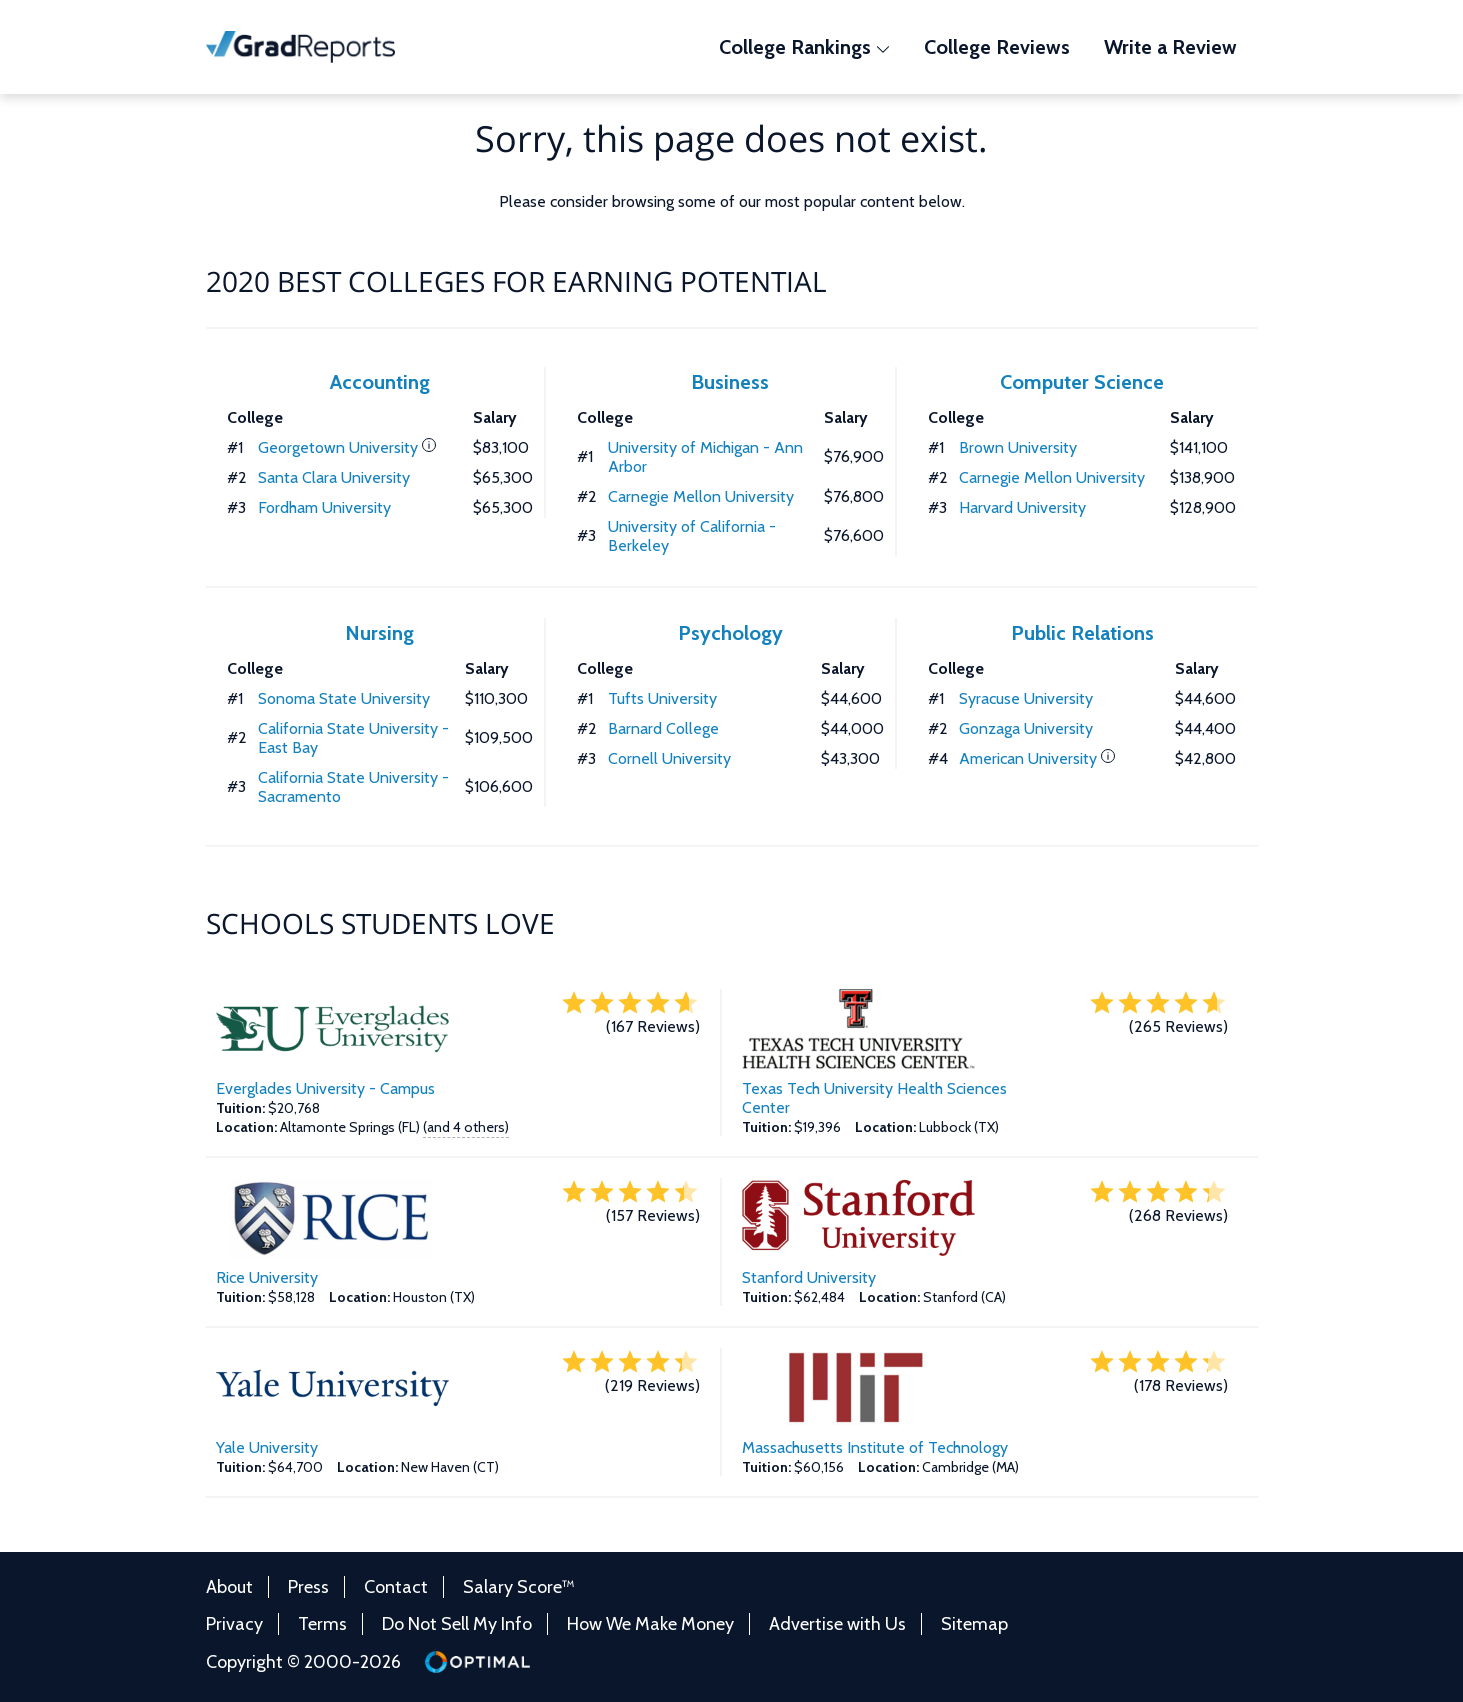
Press (308, 1587)
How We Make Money (650, 1624)
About (229, 1587)
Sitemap (974, 1624)
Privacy (234, 1624)
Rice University (267, 1277)
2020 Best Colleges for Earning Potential (516, 281)
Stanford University (809, 1277)
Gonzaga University (1026, 728)
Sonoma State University (344, 698)
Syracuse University (1026, 698)
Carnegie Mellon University (701, 496)
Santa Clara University (334, 477)
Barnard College (663, 728)
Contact (396, 1587)
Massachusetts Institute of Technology (875, 1447)
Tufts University (662, 698)
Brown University (1018, 447)
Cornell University (669, 758)
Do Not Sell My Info (457, 1624)
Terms (322, 1624)
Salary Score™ (519, 1587)
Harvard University (1022, 507)
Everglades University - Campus (325, 1088)
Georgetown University (338, 447)
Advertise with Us (837, 1624)
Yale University (267, 1447)
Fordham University (324, 507)
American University (1028, 758)
